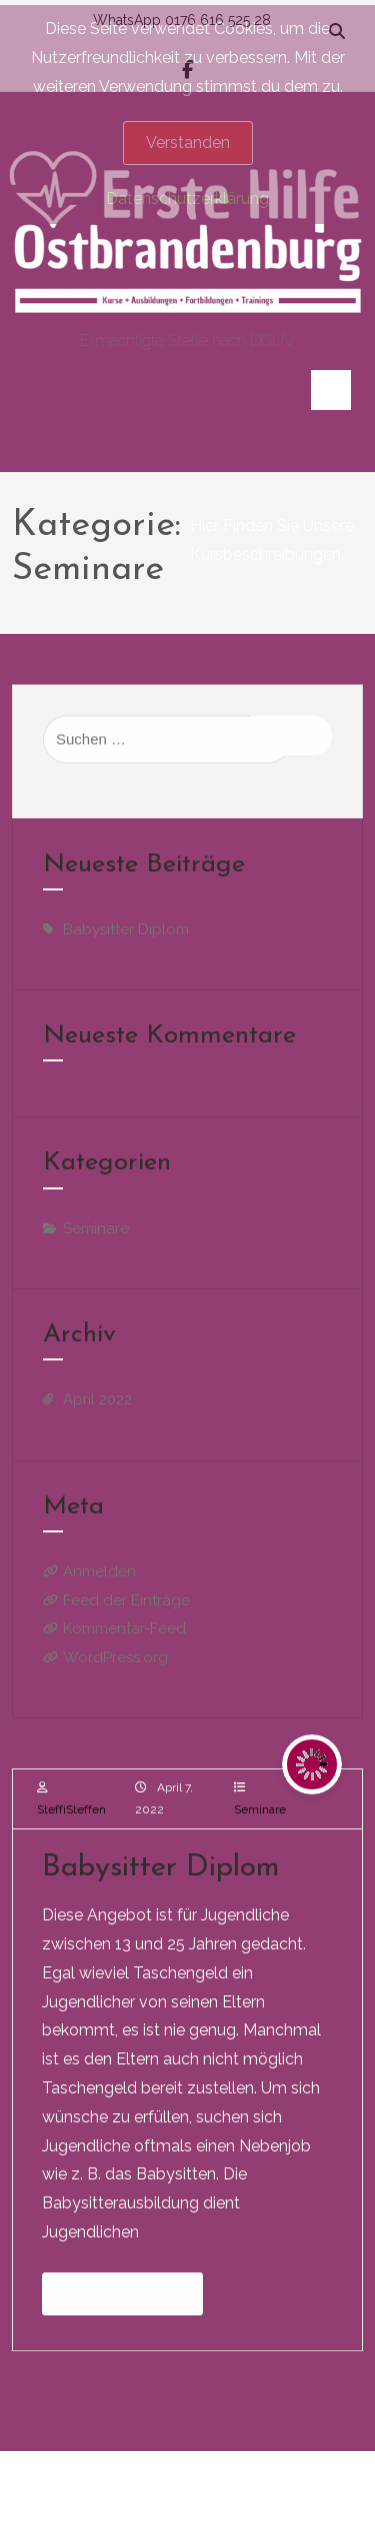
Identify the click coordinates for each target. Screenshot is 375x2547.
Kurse (254, 2521)
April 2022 (97, 1407)
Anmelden (99, 1579)
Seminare (260, 1816)
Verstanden (188, 142)
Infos (205, 2521)
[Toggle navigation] (331, 390)
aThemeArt (246, 2498)
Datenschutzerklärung (187, 198)
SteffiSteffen (71, 1816)
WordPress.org (115, 1664)
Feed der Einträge (126, 1607)
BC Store (167, 2498)
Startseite (146, 2521)
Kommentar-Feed (124, 1636)
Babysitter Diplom (161, 1875)
